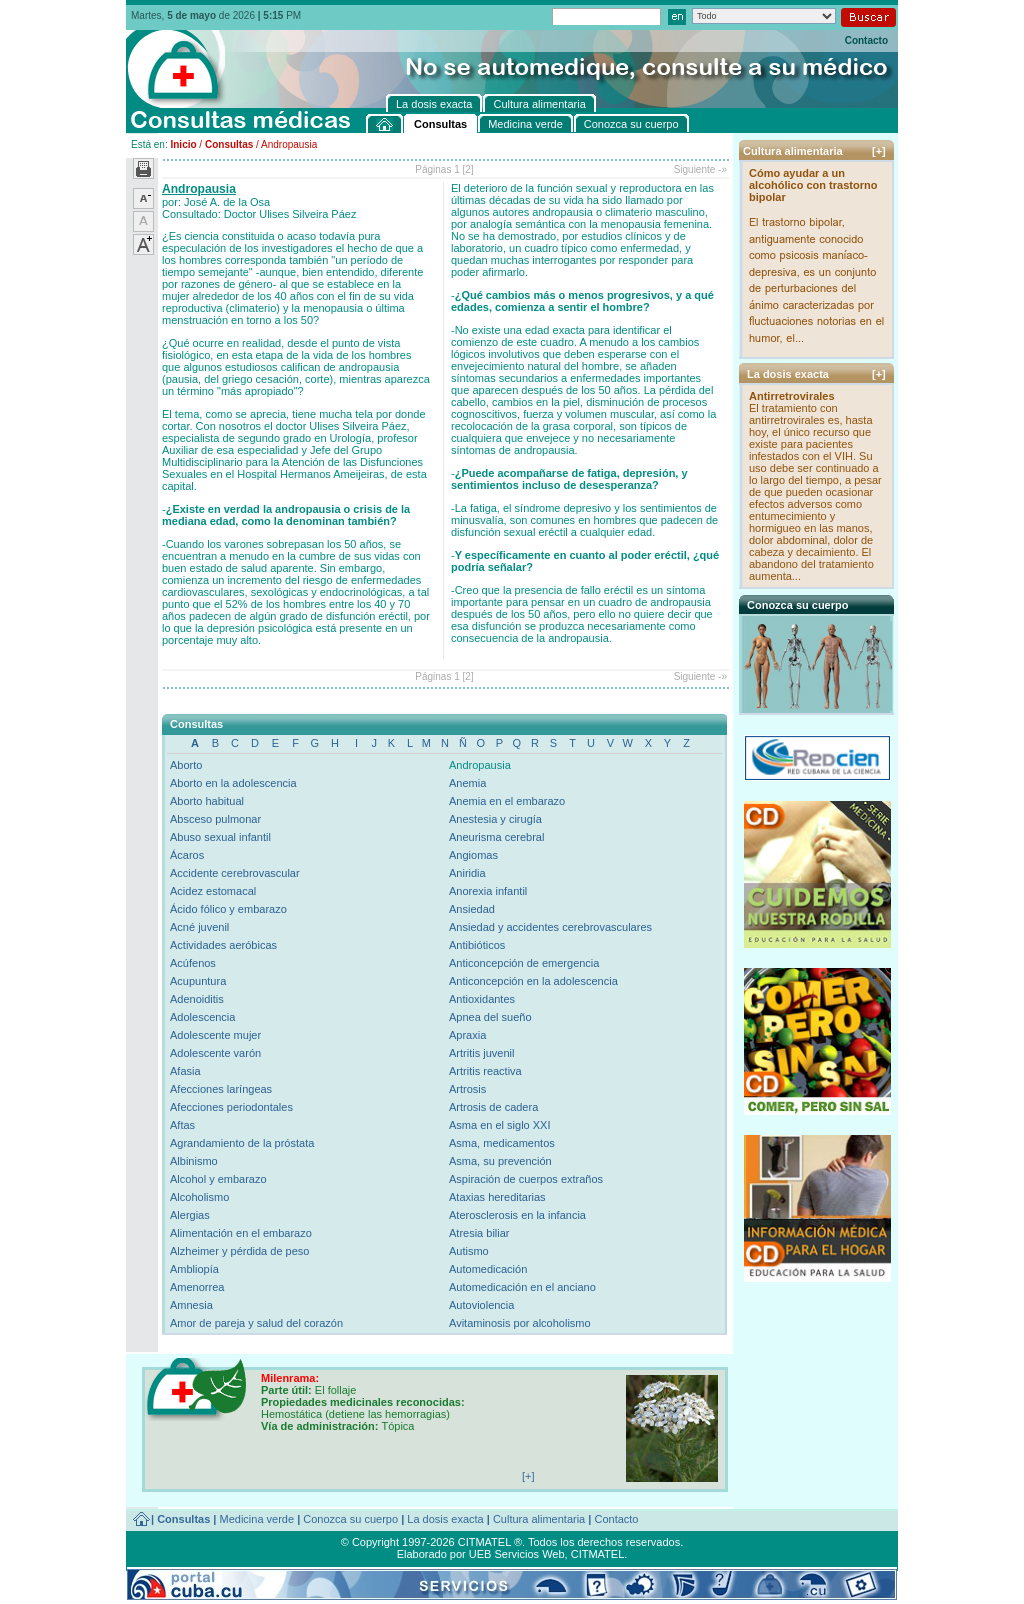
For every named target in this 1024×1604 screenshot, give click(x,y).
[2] (468, 169)
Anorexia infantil (488, 891)
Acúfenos (193, 963)
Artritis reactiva (485, 1071)
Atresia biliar (479, 1233)
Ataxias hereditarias (497, 1197)
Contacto (866, 40)
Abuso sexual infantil (220, 837)
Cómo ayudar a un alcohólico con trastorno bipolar (813, 185)
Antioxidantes (482, 999)
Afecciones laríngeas (221, 1089)
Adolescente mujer (215, 1035)
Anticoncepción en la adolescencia (533, 981)
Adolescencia (202, 1017)
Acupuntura (198, 981)
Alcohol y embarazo (218, 1179)
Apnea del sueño (490, 1017)
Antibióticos (477, 945)
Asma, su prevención (500, 1161)
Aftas (182, 1125)
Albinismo (194, 1161)
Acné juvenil (199, 927)
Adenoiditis (197, 999)
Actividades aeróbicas (223, 945)
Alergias (190, 1215)
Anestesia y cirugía (495, 819)
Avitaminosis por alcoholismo (520, 1323)
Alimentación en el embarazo (241, 1233)
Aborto (186, 765)
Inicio (183, 144)
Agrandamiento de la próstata (242, 1143)
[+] (879, 151)
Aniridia (467, 873)
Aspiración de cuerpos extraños (526, 1179)
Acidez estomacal (213, 891)
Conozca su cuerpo (350, 1519)
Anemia (467, 783)
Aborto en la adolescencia (233, 783)
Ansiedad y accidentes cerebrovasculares (550, 927)
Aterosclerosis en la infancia (517, 1215)
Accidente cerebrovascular (235, 873)
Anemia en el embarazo (507, 801)
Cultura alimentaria (539, 1519)
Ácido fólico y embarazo (228, 909)
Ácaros (187, 855)
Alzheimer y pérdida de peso (239, 1251)
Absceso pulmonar (215, 819)
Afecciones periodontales (231, 1107)
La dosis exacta (445, 1519)
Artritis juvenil (481, 1053)
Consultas (229, 144)
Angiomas (473, 855)
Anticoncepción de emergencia (524, 963)
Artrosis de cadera (493, 1107)
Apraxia (467, 1035)
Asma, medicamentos (502, 1143)
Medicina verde (257, 1519)
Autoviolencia (481, 1305)
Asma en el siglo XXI (500, 1125)
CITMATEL (598, 1554)
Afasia (185, 1071)
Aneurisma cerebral (496, 837)
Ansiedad (472, 909)
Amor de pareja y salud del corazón (256, 1323)
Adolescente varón (215, 1053)
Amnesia (191, 1305)
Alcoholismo (199, 1197)
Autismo (469, 1251)
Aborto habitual (207, 801)
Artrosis (467, 1089)
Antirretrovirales (792, 396)
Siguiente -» (700, 169)
